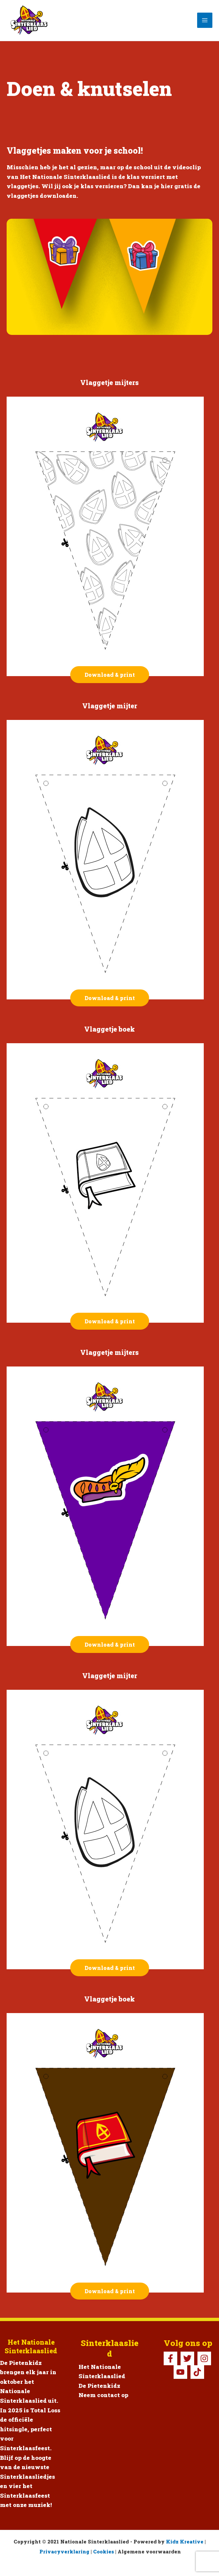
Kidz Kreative (184, 2541)
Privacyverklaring (64, 2551)
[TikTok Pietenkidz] (197, 2372)
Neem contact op (103, 2395)
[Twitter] (187, 2358)
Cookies (103, 2551)
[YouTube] (180, 2372)
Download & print (109, 674)
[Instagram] (204, 2358)
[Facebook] (170, 2358)
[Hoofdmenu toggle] (204, 20)
